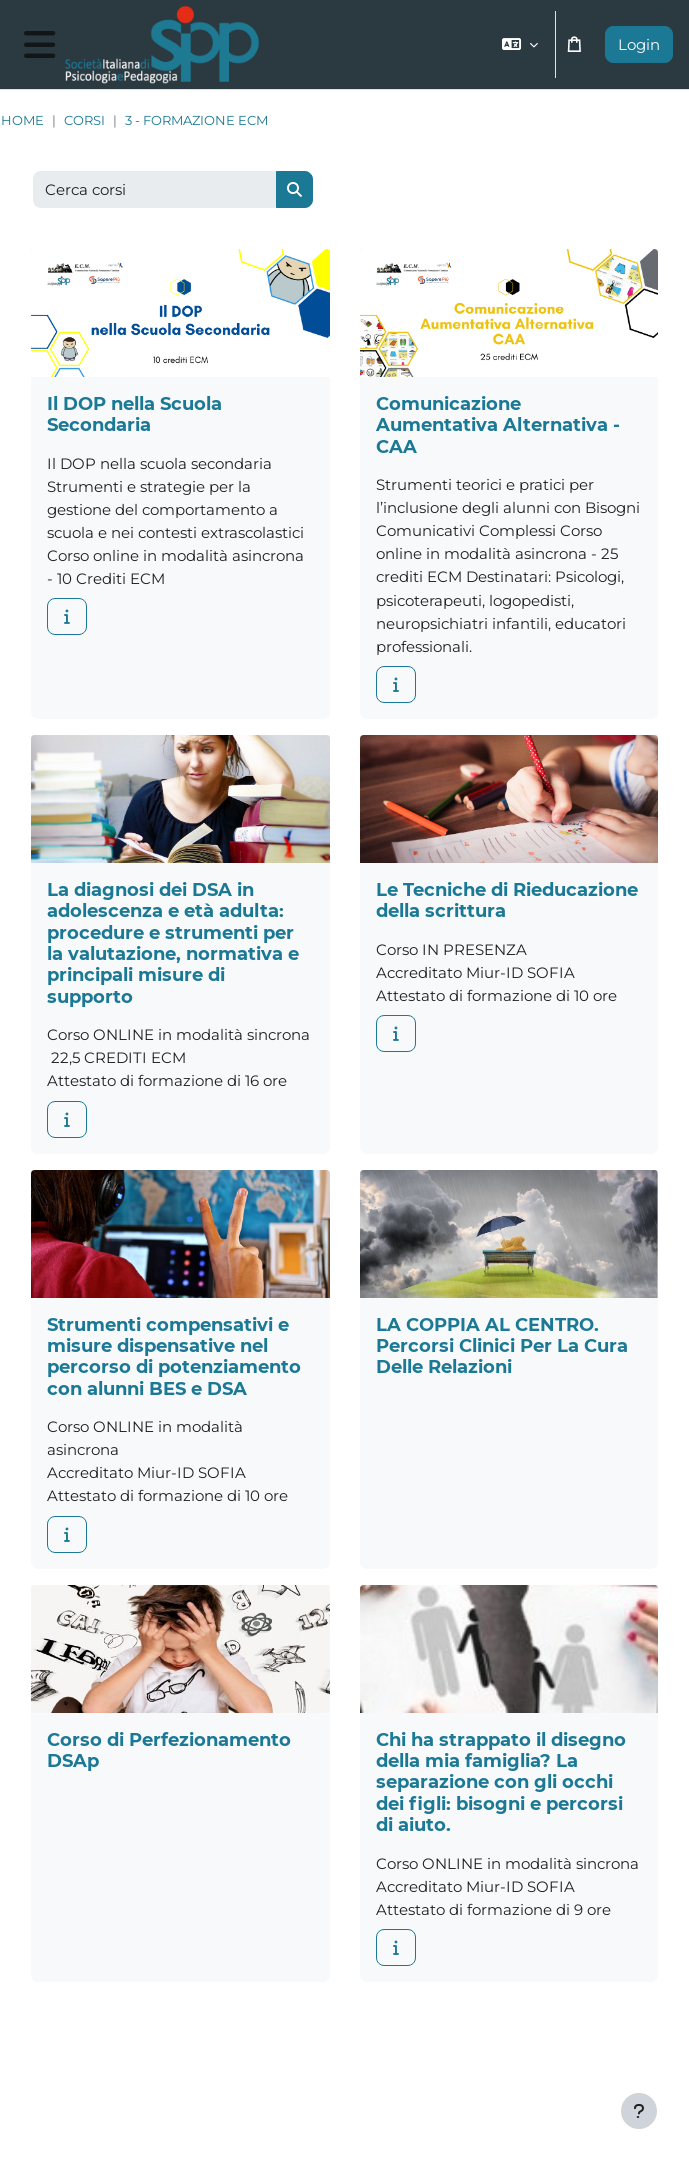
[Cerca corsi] (155, 189)
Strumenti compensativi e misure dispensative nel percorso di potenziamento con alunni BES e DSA (174, 1356)
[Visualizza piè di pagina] (639, 2111)
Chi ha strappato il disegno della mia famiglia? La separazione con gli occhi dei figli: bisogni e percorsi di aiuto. (501, 1782)
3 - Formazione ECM (196, 120)
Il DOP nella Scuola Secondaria (134, 414)
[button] (520, 44)
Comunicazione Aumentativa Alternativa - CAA (498, 425)
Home (22, 120)
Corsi (84, 120)
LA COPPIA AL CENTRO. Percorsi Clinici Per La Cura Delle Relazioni (502, 1346)
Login (639, 44)
